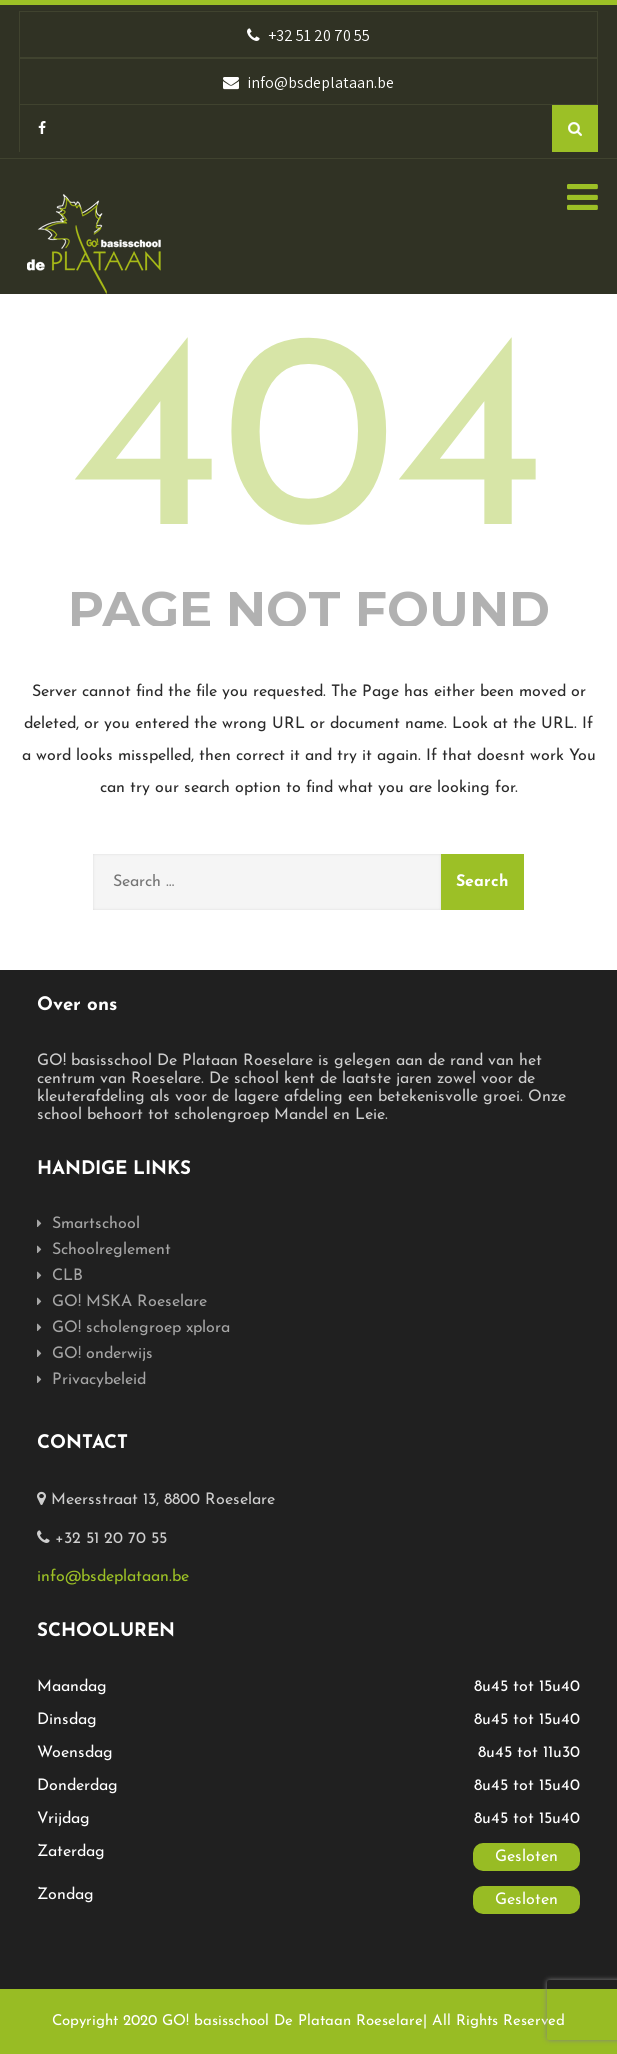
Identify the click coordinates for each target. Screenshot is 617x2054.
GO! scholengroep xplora (141, 1328)
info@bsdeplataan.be (113, 1577)
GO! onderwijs (102, 1354)
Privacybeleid (99, 1380)
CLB (67, 1276)
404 (309, 454)
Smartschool (96, 1224)
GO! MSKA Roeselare (129, 1302)
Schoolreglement (111, 1250)
